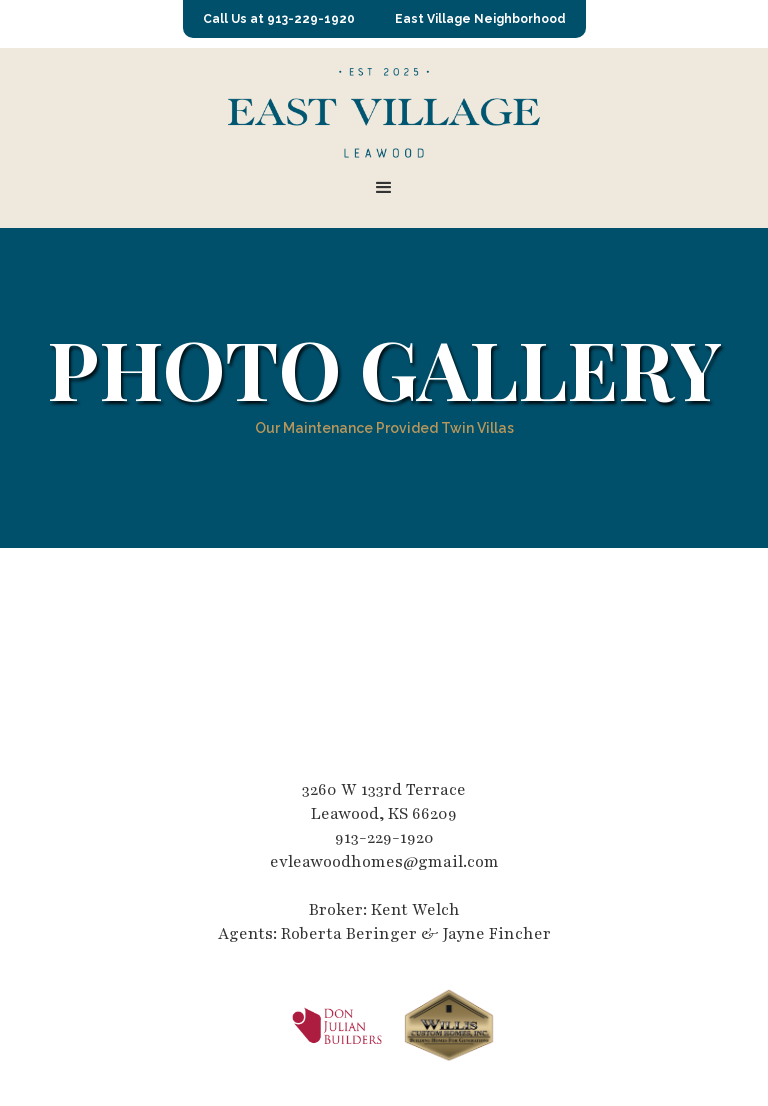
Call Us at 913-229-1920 (279, 19)
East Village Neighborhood (480, 19)
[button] (384, 188)
